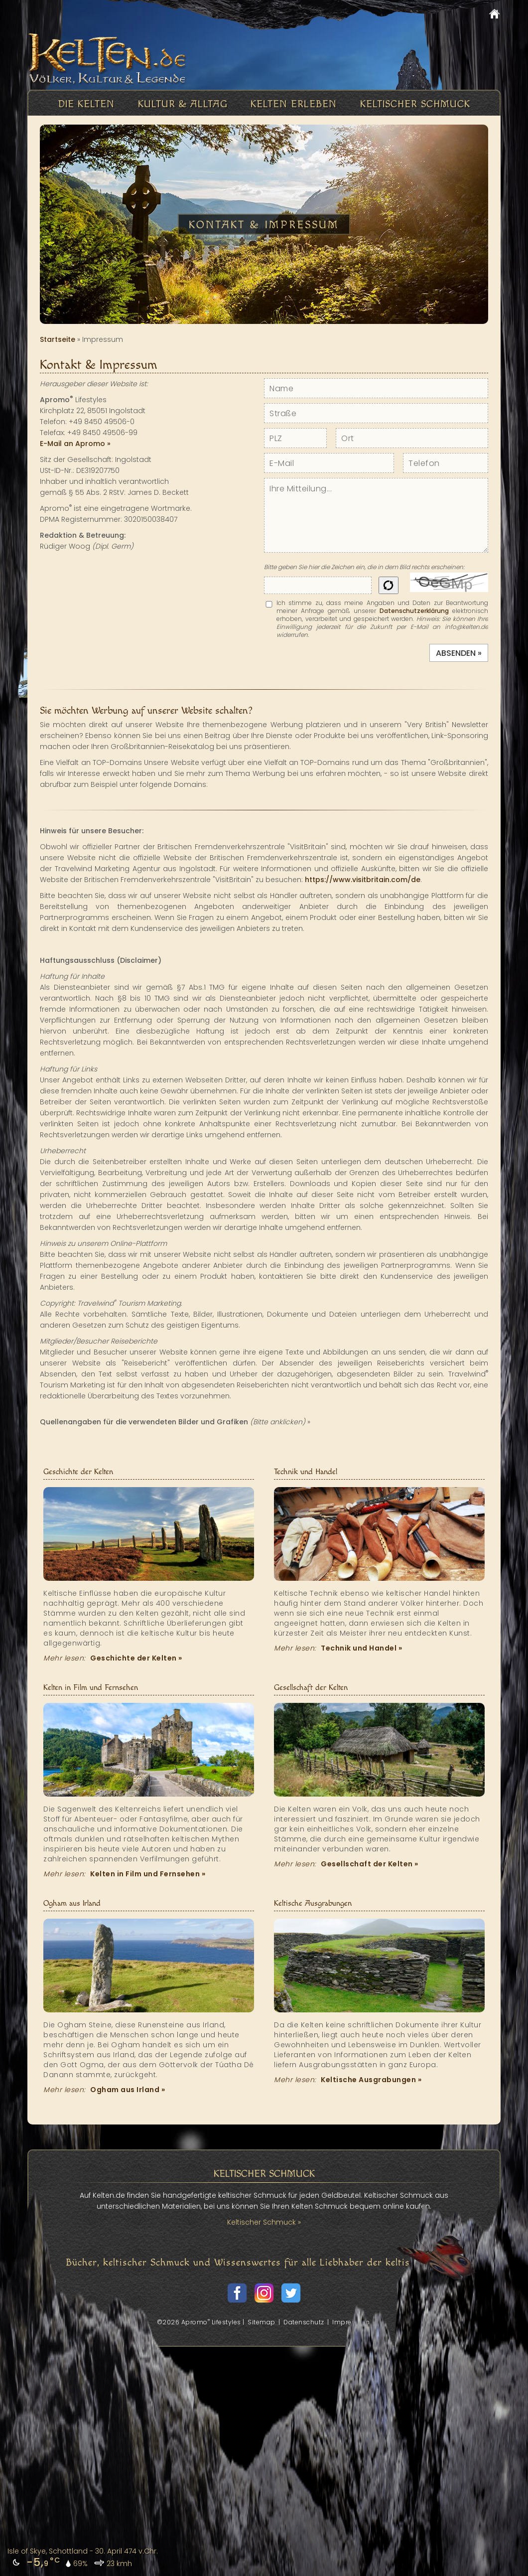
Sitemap (261, 2322)
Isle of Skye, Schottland (47, 2551)
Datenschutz (303, 2322)
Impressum (351, 2322)
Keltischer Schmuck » (264, 2222)
